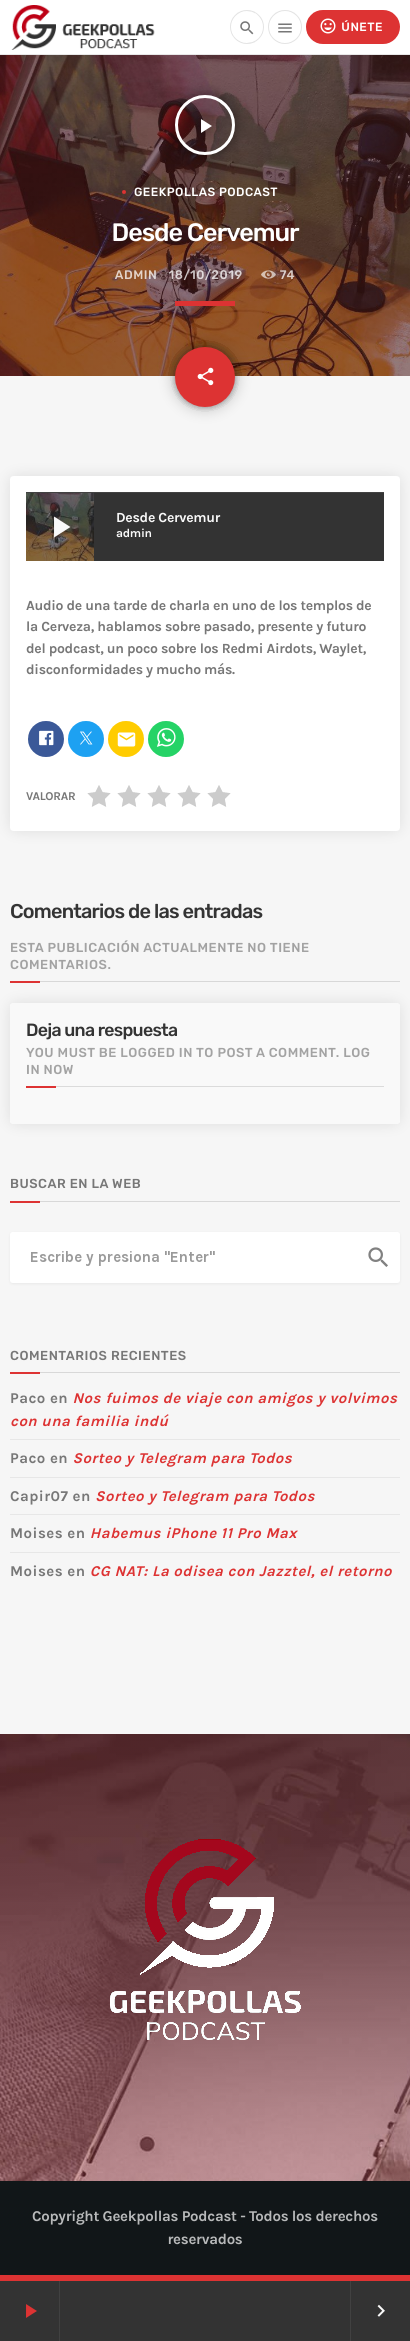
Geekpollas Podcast (206, 192)
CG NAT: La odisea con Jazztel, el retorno (241, 1571)
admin (136, 275)
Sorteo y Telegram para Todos (182, 1458)
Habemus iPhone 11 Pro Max (193, 1533)
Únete (351, 26)
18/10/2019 (206, 275)
